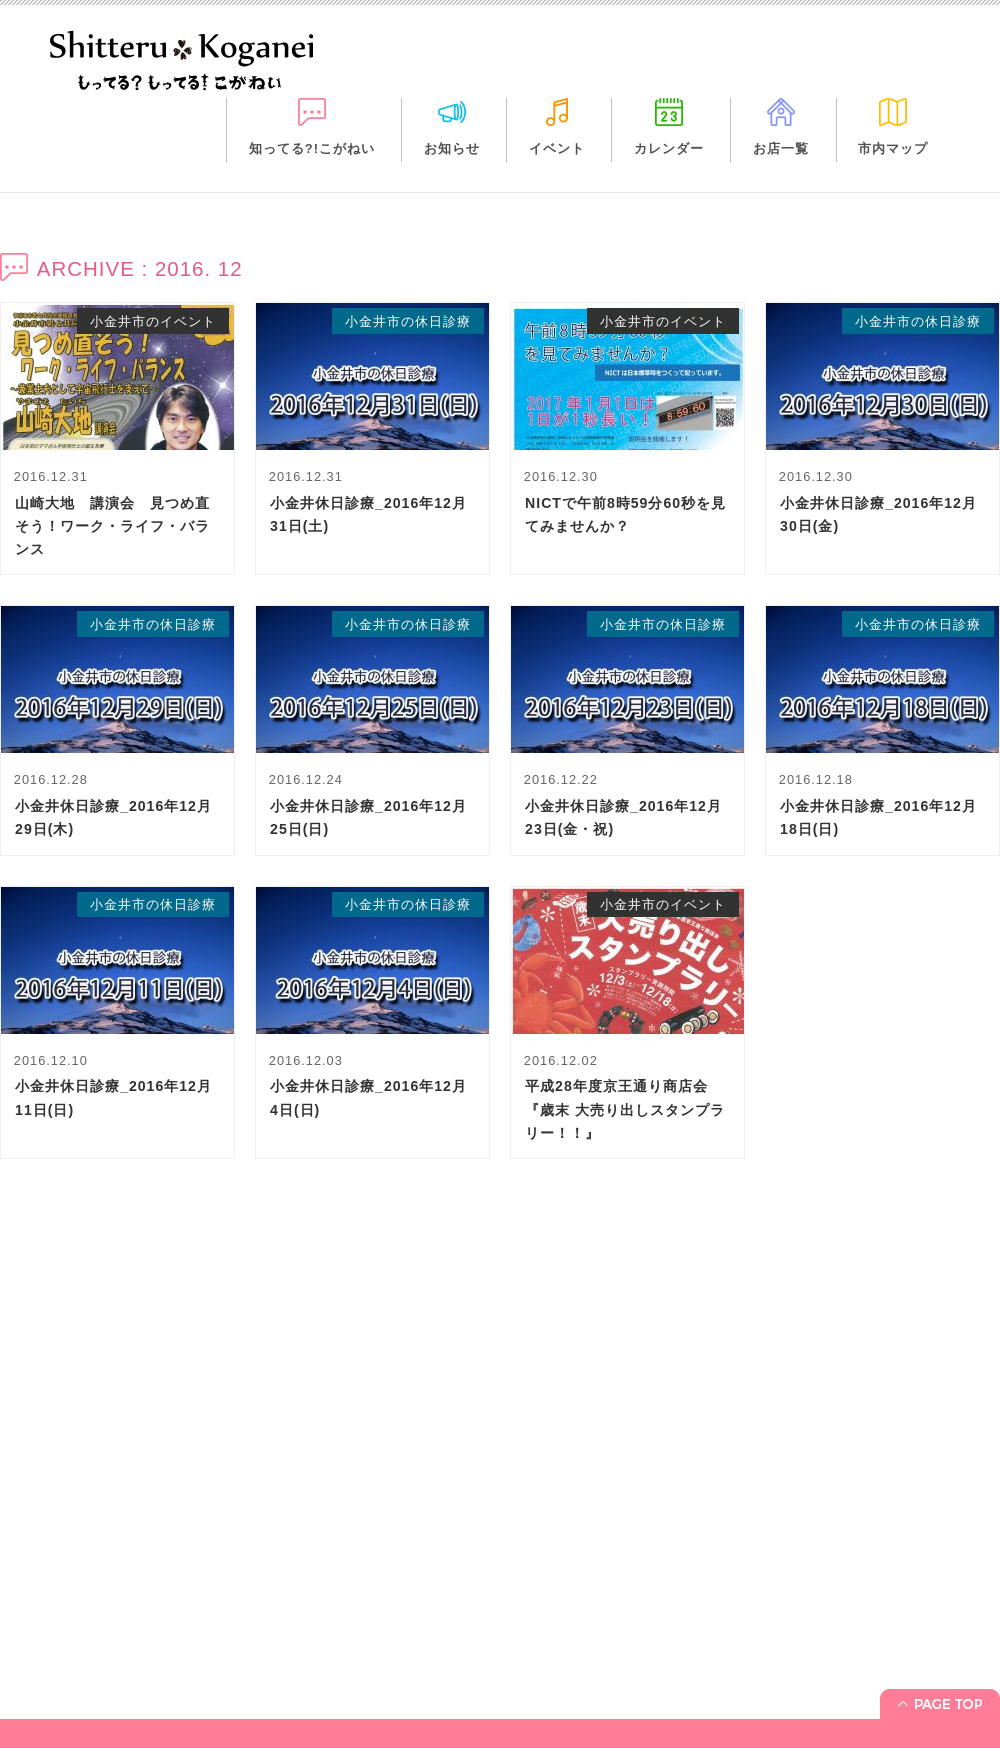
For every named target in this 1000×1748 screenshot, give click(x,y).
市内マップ (893, 148)
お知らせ (452, 148)
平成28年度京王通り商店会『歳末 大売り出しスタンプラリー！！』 (625, 1109)
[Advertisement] (500, 1389)
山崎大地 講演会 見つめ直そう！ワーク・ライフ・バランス (112, 526)
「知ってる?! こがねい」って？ (111, 1635)
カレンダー (669, 148)
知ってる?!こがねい (312, 148)
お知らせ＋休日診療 (75, 1664)
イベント (557, 148)
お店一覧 (781, 148)
